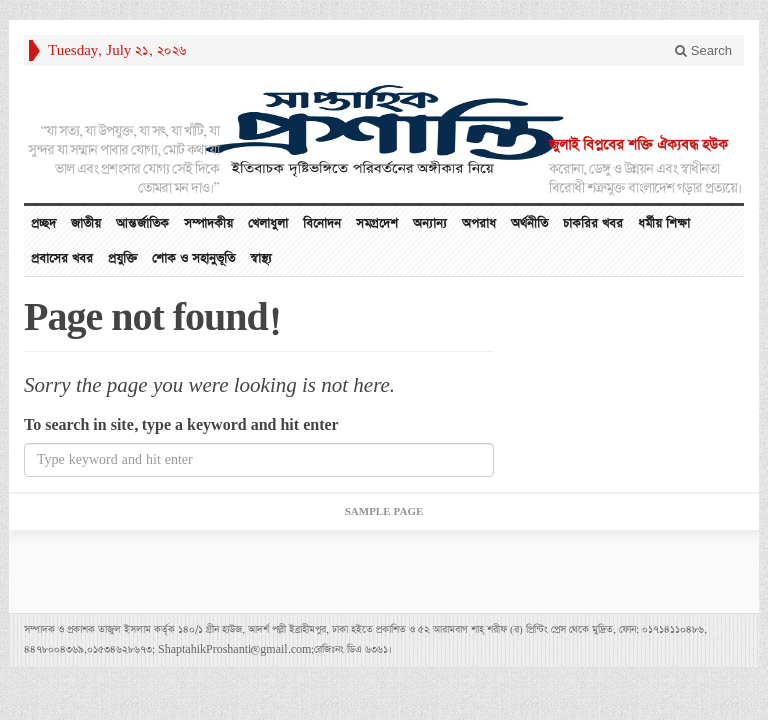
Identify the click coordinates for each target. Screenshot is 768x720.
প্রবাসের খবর (62, 258)
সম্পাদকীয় (208, 223)
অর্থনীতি (529, 223)
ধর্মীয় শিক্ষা (664, 223)
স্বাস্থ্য (261, 258)
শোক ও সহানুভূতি (193, 258)
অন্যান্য (430, 223)
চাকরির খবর (593, 223)
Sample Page (384, 512)
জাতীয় (86, 223)
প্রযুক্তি (122, 258)
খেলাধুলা (268, 223)
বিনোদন (322, 223)
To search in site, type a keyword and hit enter (181, 425)
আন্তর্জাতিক (142, 223)
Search (703, 50)
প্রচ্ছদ (43, 223)
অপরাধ (479, 223)
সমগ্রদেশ (377, 223)
